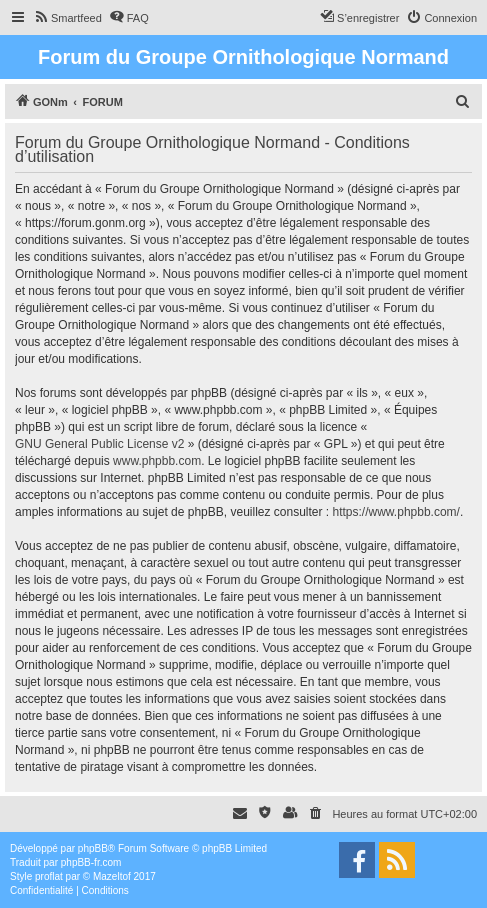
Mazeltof (112, 876)
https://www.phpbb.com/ (396, 512)
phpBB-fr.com (91, 862)
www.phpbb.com (157, 461)
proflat (49, 876)
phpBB (93, 848)
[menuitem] (67, 18)
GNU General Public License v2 (99, 444)
